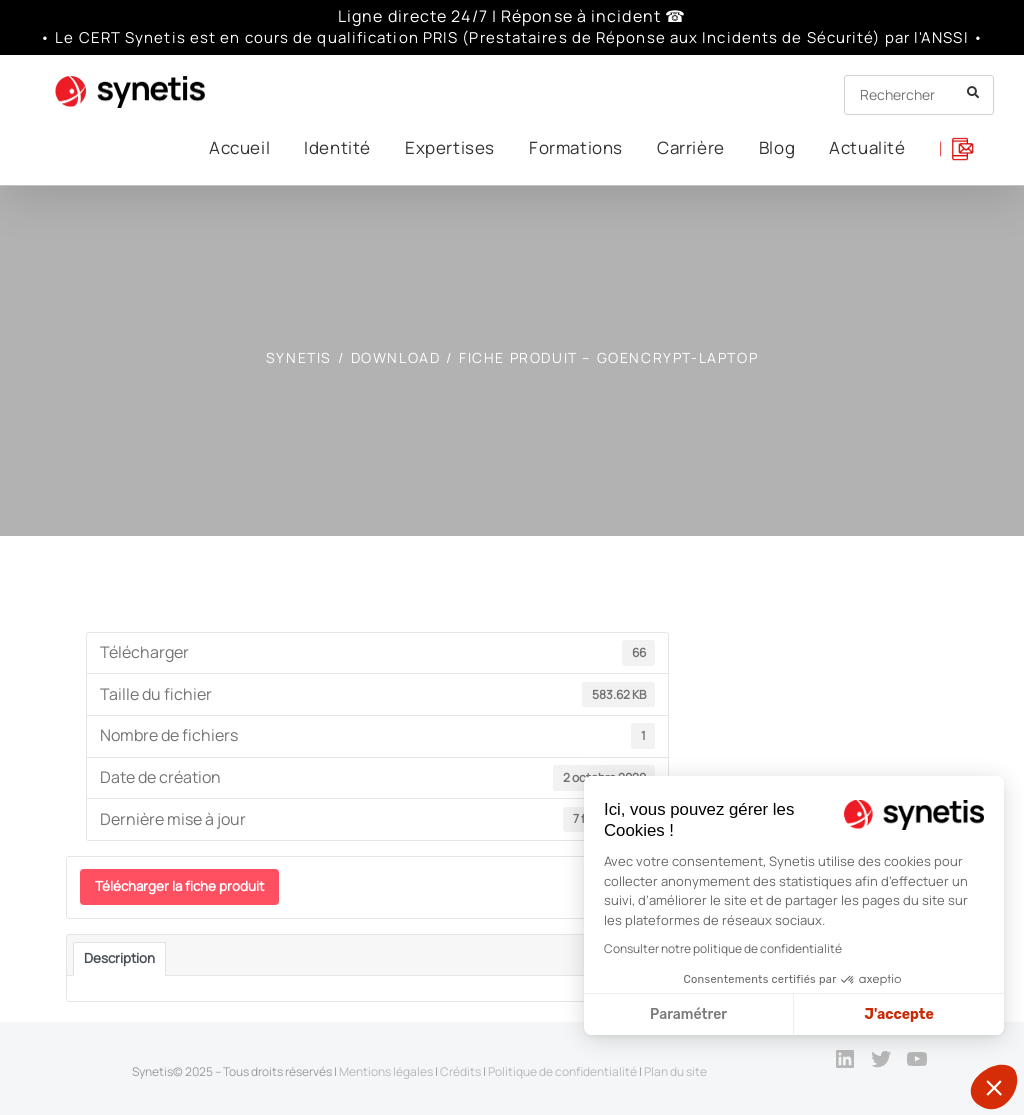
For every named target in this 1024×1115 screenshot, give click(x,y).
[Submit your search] (974, 92)
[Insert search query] (919, 95)
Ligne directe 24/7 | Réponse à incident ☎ (512, 16)
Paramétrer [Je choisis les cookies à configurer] (688, 1014)
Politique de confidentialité (562, 1071)
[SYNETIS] (299, 357)
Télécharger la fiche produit (179, 886)
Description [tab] (119, 958)
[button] (994, 1087)
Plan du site (675, 1071)
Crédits (460, 1071)
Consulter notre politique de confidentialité (723, 948)
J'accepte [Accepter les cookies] (899, 1014)
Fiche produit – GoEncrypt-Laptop (608, 357)
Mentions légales (386, 1071)
